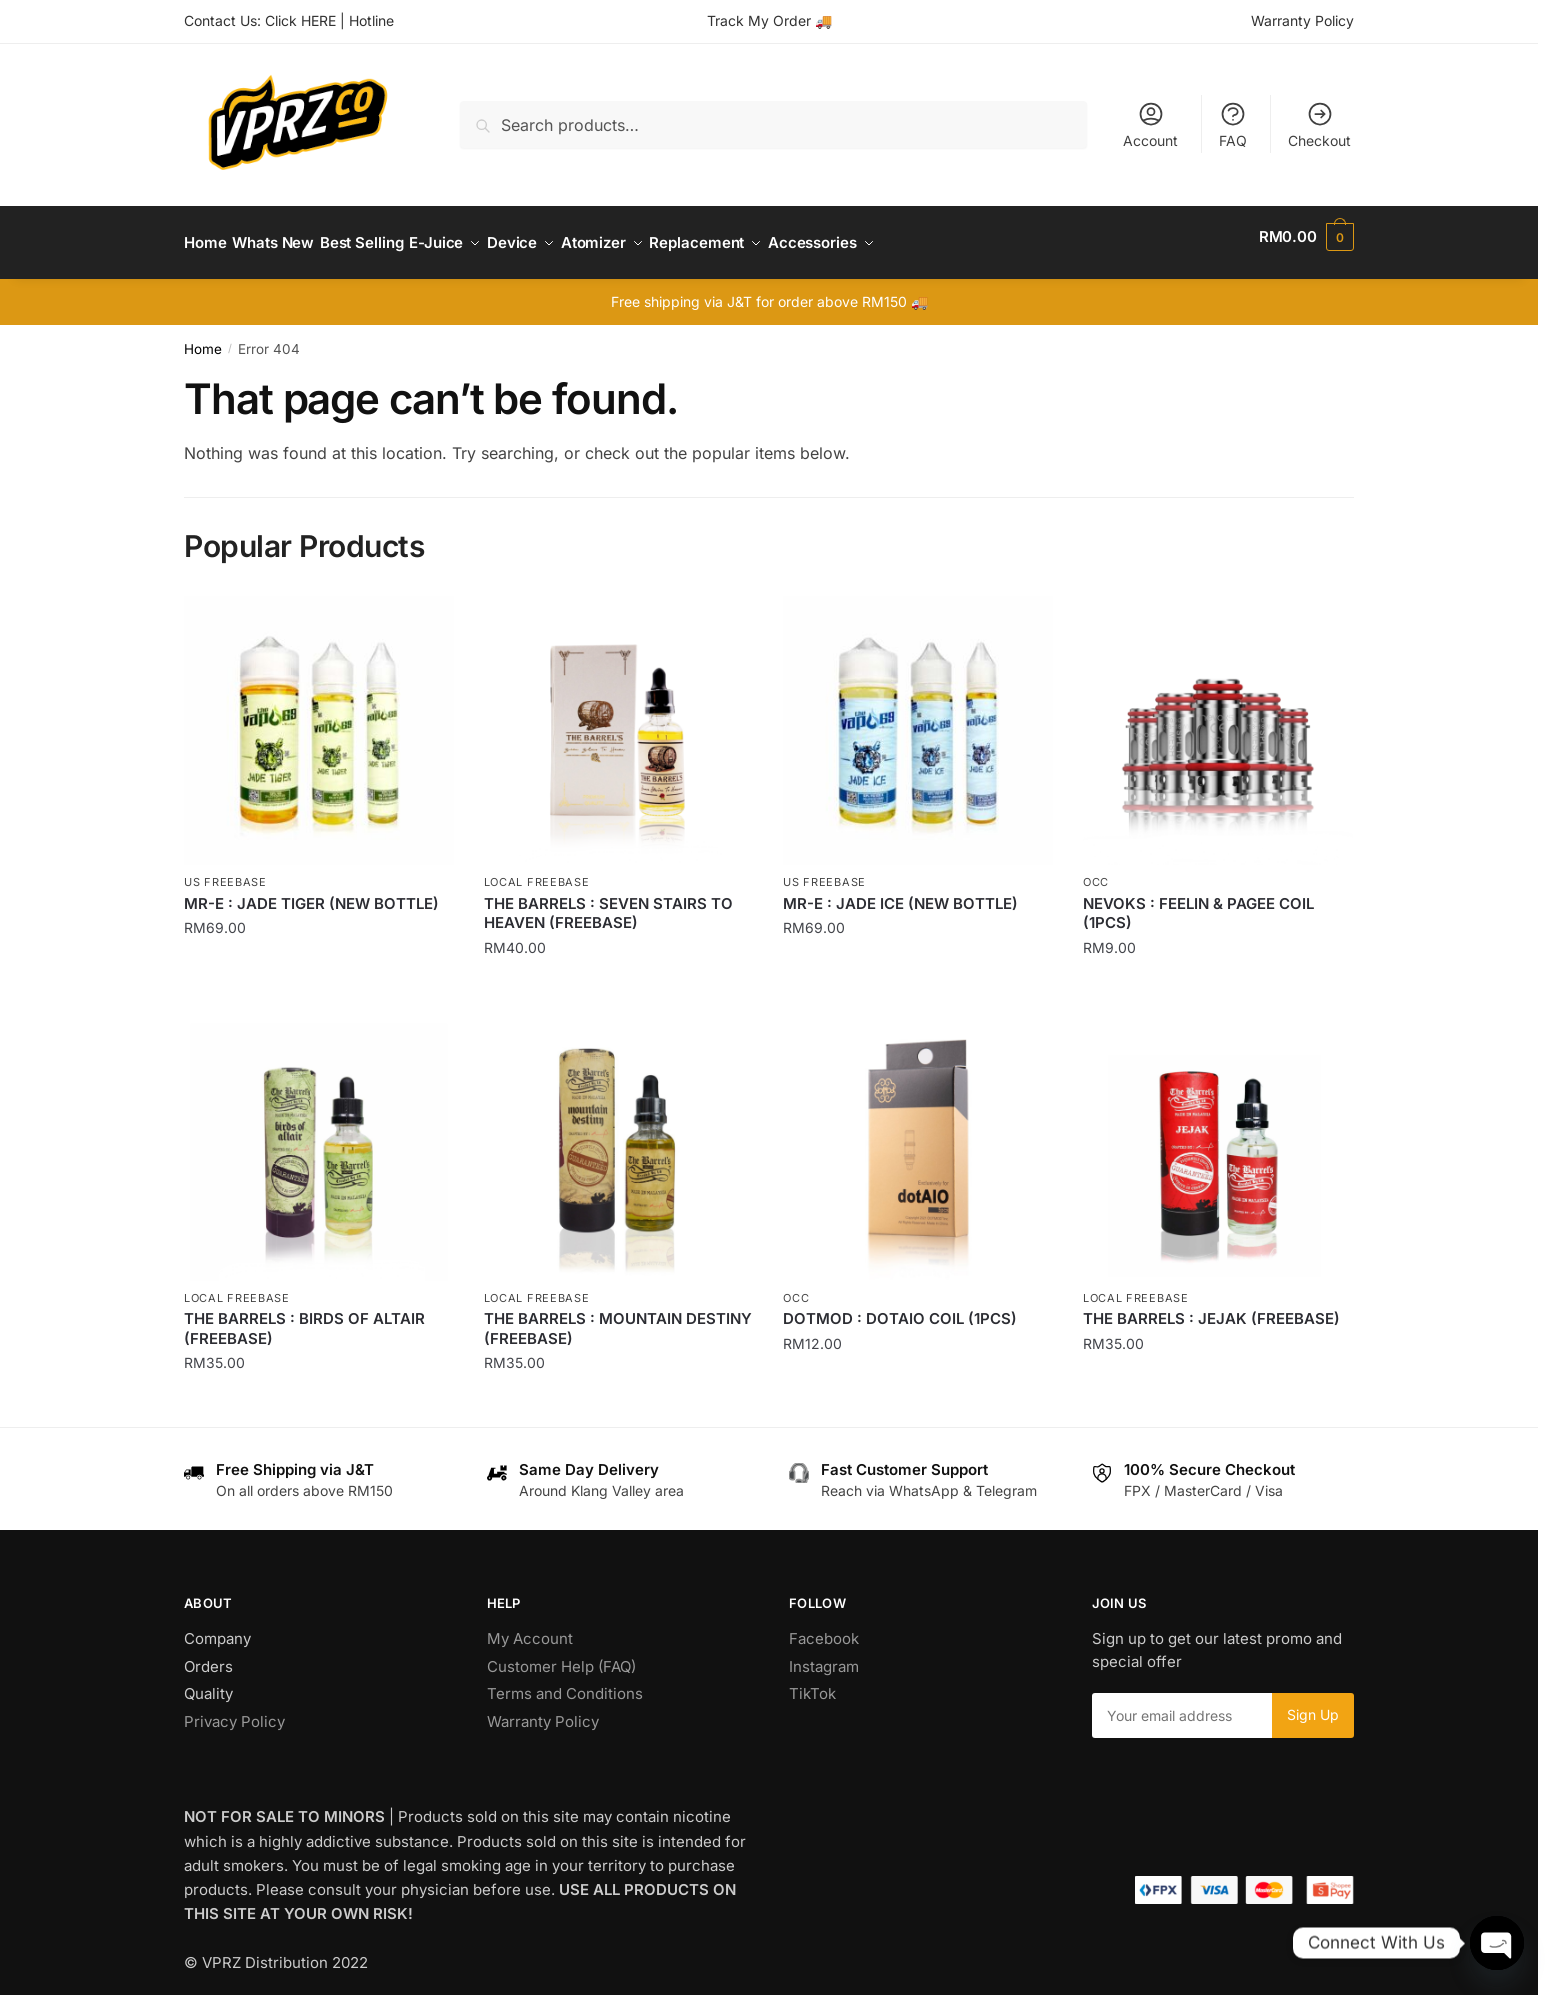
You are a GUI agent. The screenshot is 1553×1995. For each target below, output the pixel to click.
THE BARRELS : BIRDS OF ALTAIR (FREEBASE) (304, 1316)
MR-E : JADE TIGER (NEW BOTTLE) (311, 891)
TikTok (812, 1681)
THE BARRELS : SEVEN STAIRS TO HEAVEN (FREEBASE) (608, 901)
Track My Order (759, 20)
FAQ (1233, 124)
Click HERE (300, 20)
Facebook (824, 1626)
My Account (530, 1626)
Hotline (371, 20)
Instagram (824, 1654)
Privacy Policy (234, 1709)
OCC (1096, 870)
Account (1150, 124)
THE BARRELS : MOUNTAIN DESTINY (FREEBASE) (618, 1316)
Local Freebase (537, 870)
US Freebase (225, 870)
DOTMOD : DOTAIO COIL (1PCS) (900, 1306)
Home (203, 337)
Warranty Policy (1302, 20)
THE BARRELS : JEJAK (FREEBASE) (1211, 1306)
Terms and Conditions (565, 1681)
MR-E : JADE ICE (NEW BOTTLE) (900, 891)
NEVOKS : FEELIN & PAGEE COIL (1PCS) (1198, 901)
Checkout (1319, 124)
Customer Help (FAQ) (561, 1654)
